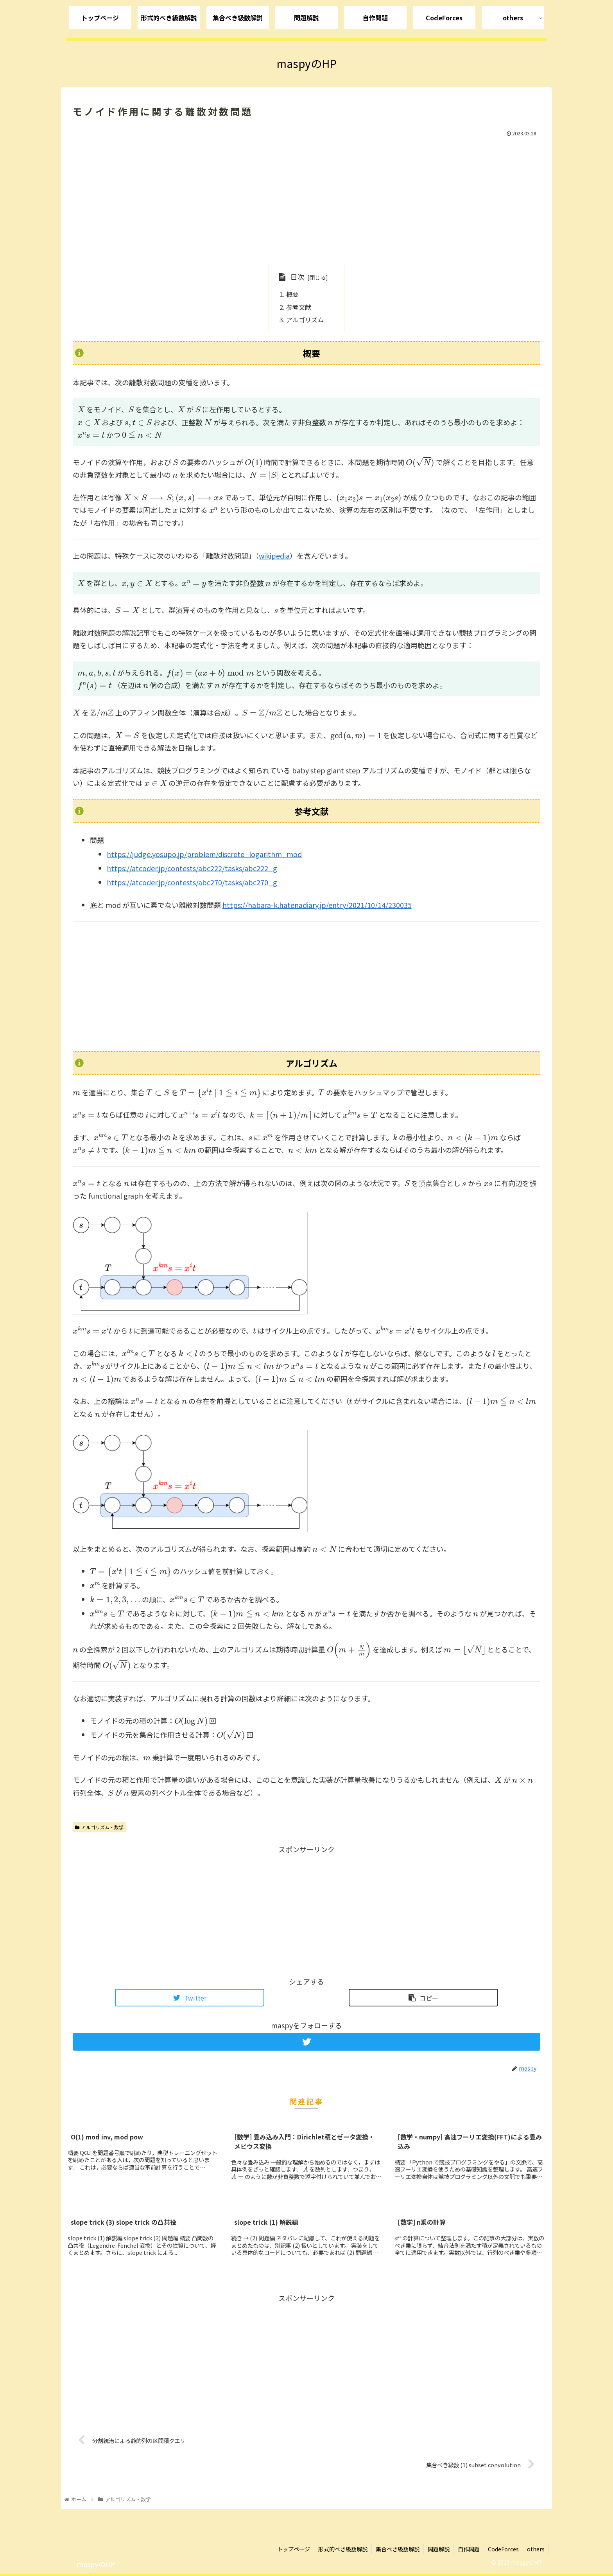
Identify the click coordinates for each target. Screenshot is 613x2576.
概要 (292, 294)
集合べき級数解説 (397, 2549)
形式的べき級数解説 (342, 2549)
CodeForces (503, 2549)
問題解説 (439, 2549)
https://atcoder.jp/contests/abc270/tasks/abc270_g (192, 882)
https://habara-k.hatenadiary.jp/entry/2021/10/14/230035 (317, 905)
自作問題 (469, 2549)
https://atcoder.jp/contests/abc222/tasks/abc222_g (192, 868)
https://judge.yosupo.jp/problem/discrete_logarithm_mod (204, 854)
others (536, 2549)
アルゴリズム (305, 319)
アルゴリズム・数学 (99, 1827)
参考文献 (298, 307)
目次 (297, 276)
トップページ (293, 2549)
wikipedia (274, 555)
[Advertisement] (306, 198)
